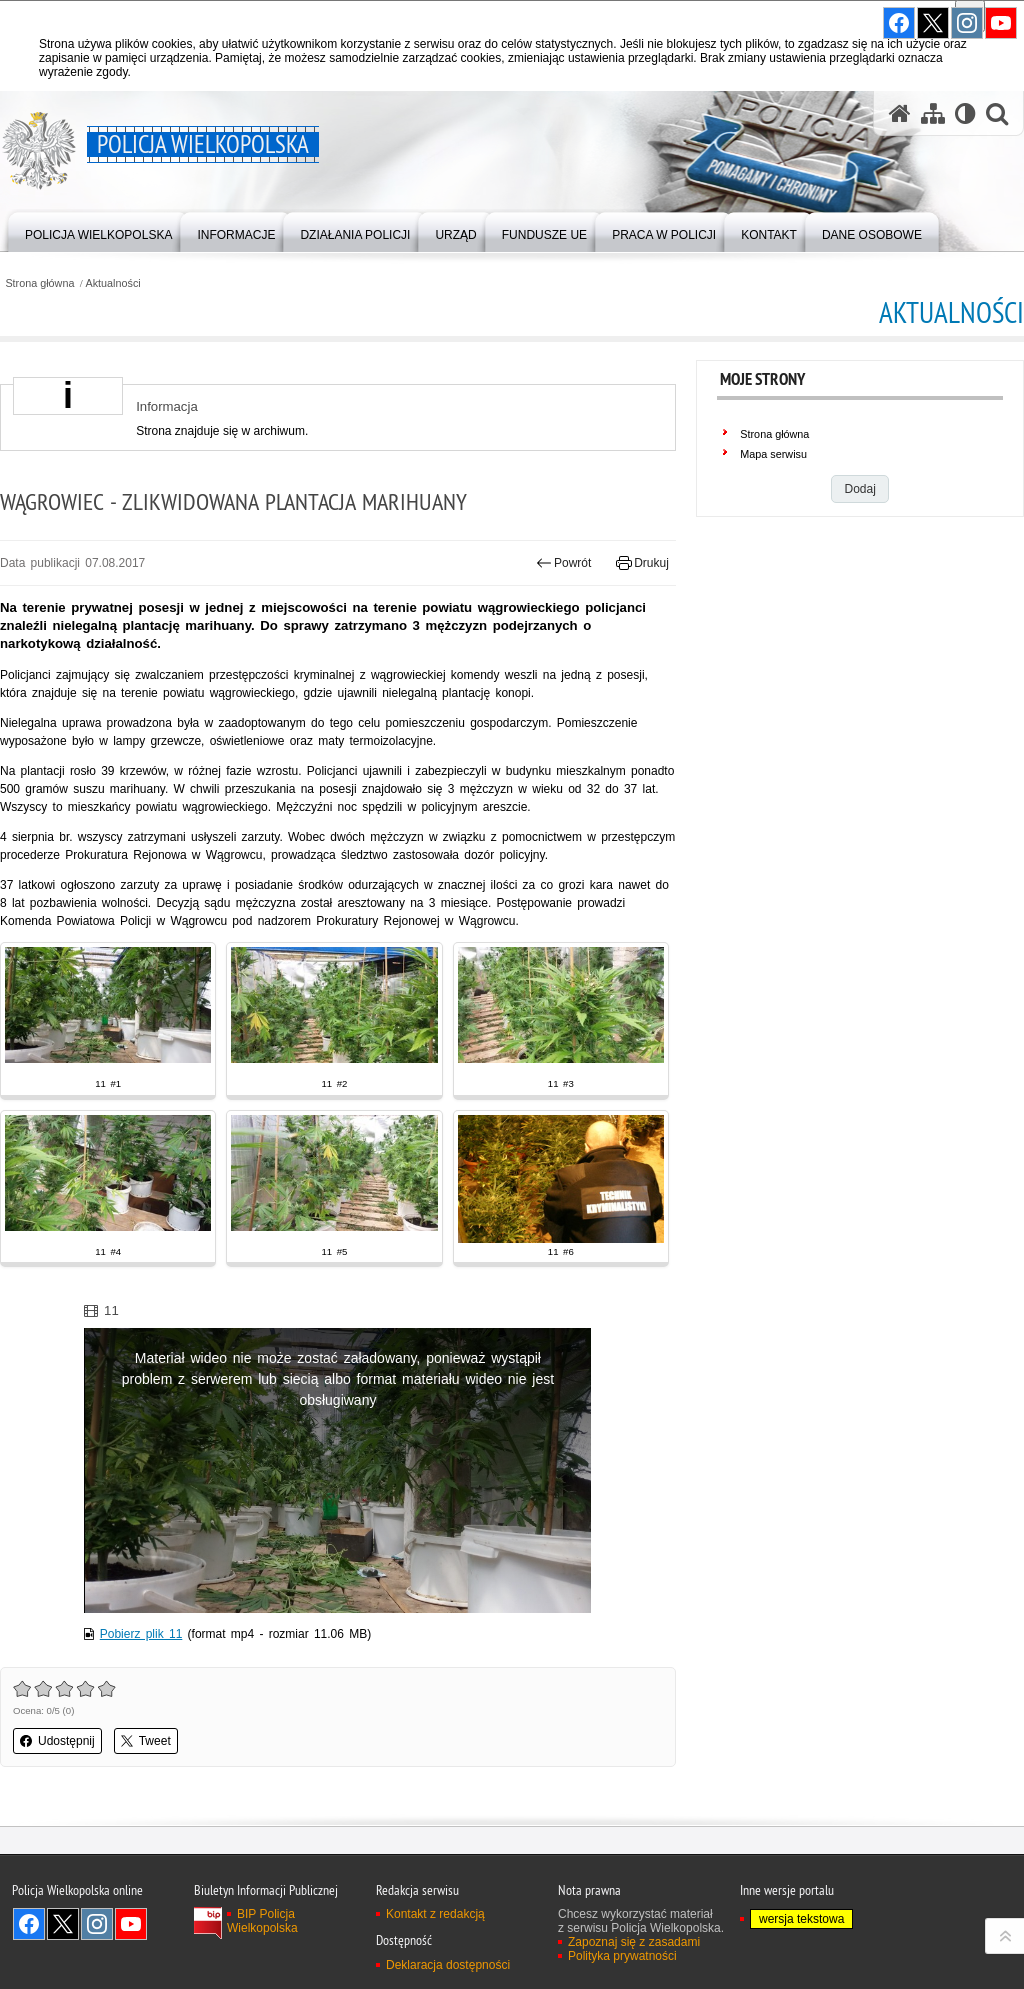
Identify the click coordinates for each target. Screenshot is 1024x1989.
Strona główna (39, 283)
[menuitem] (98, 230)
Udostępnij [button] (57, 1741)
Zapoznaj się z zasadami (634, 1942)
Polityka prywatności (622, 1956)
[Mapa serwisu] (933, 113)
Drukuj (642, 563)
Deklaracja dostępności (448, 1965)
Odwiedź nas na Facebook (29, 1924)
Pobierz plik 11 (141, 1634)
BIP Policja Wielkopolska (262, 1921)
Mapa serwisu (773, 454)
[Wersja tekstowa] (965, 113)
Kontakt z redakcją (435, 1914)
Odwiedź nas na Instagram (97, 1924)
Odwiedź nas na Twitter (63, 1924)
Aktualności (113, 283)
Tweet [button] (146, 1741)
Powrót (564, 563)
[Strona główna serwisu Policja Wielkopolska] (900, 113)
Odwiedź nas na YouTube (131, 1924)
